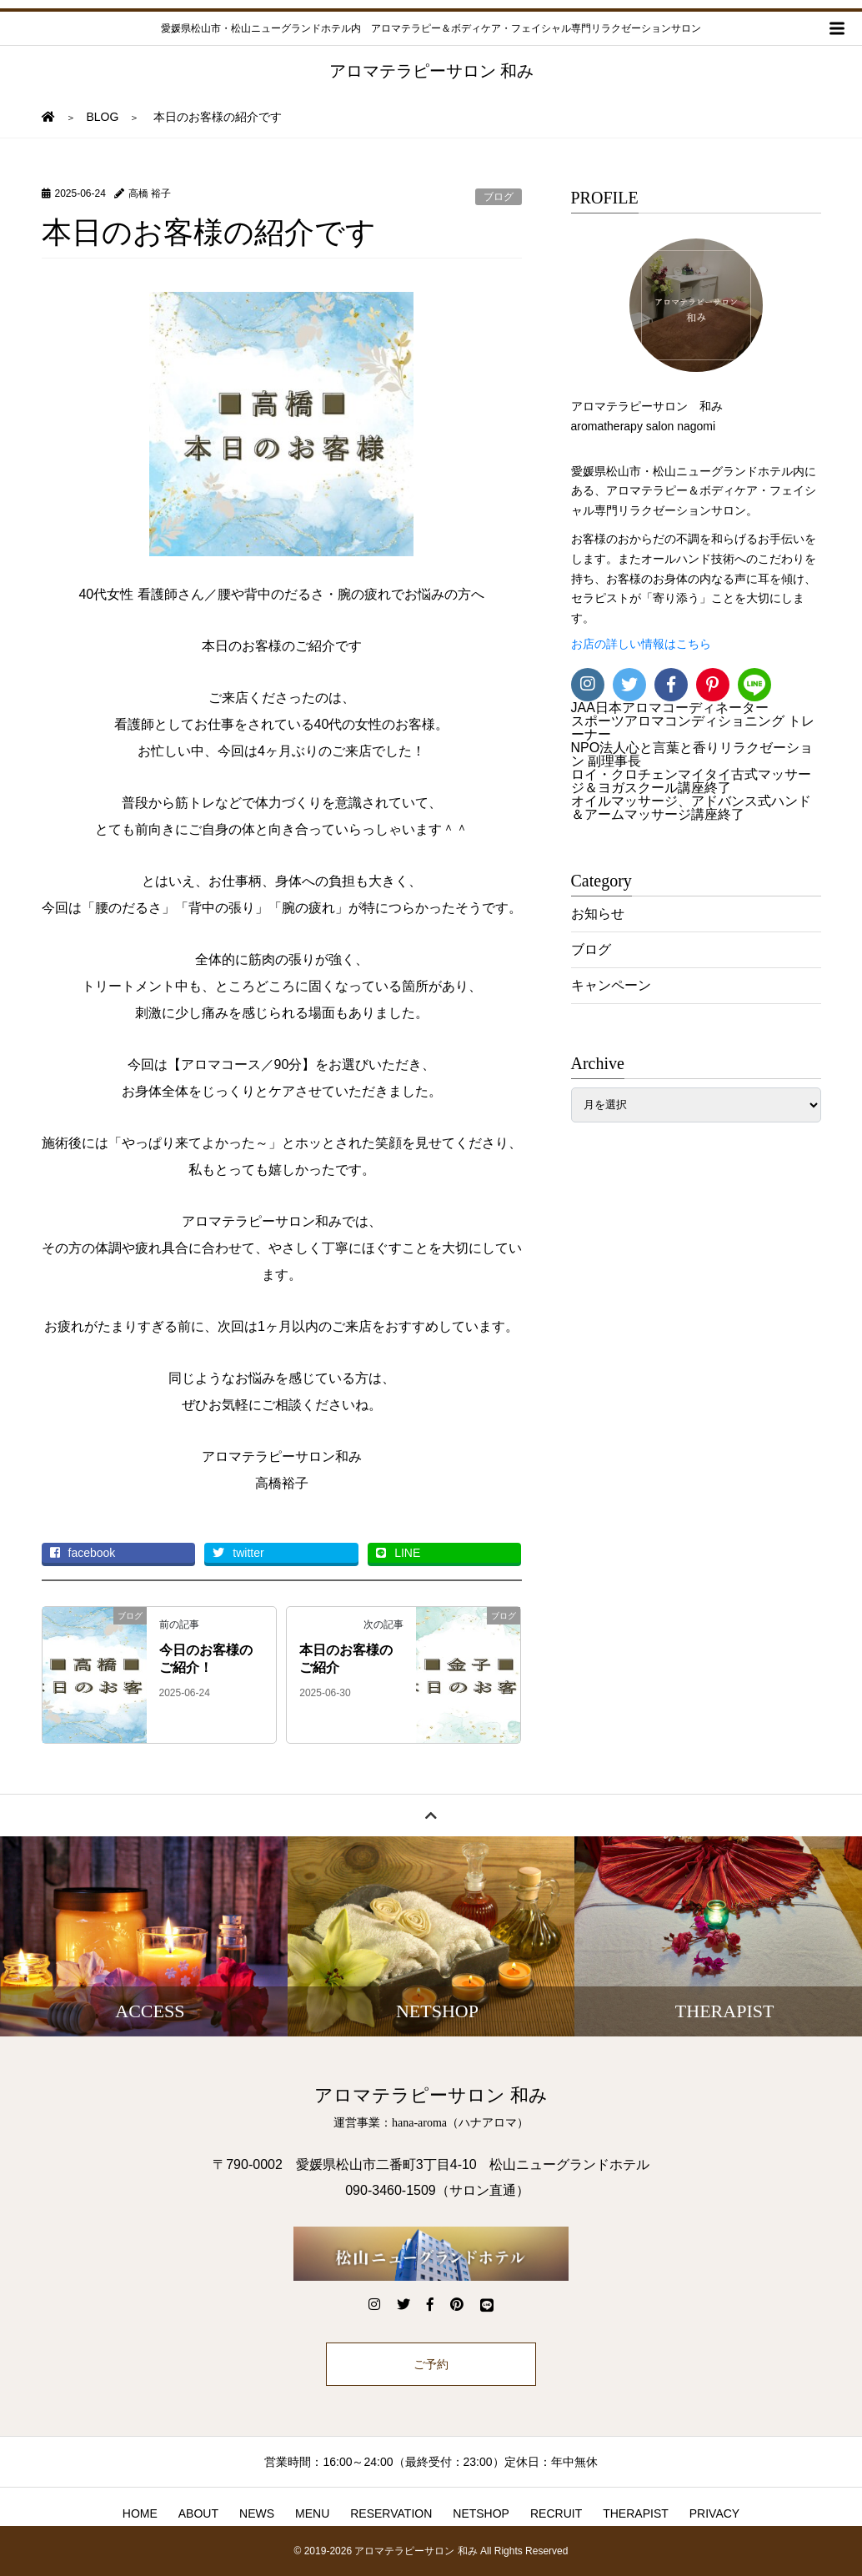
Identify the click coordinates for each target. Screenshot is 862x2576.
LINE (398, 1552)
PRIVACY (714, 2513)
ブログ (499, 197)
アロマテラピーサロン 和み (431, 71)
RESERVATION (391, 2513)
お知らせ (597, 913)
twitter (238, 1552)
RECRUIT (556, 2513)
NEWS (256, 2513)
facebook (83, 1552)
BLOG (103, 116)
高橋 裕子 (149, 193)
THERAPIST (636, 2513)
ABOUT (198, 2513)
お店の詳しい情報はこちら (641, 644)
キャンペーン (611, 985)
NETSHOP (481, 2513)
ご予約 (431, 2364)
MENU (312, 2513)
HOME (140, 2513)
